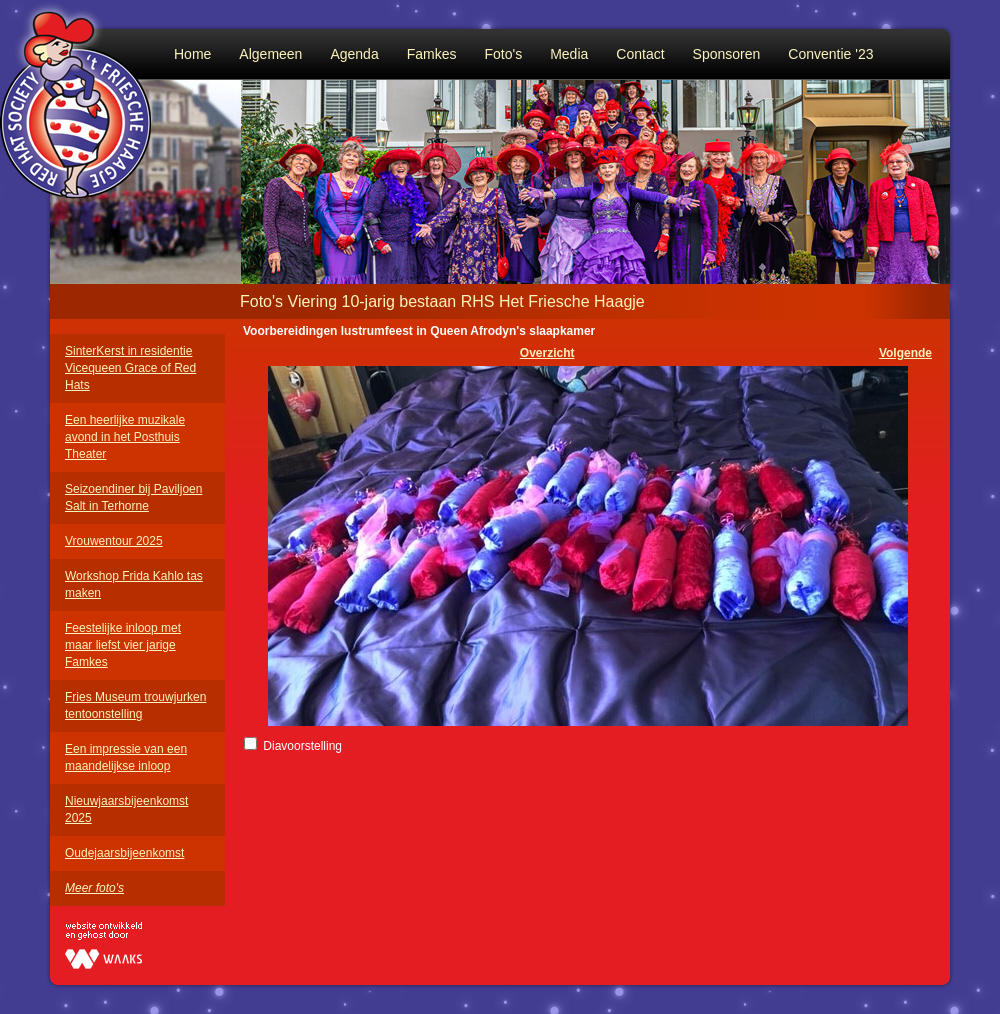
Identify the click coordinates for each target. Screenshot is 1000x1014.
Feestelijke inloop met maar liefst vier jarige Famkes (123, 645)
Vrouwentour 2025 (114, 541)
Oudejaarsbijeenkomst (124, 853)
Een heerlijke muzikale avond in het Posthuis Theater (125, 437)
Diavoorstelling (302, 746)
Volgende (905, 353)
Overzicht (547, 353)
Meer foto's (94, 888)
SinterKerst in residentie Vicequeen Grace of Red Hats (130, 368)
